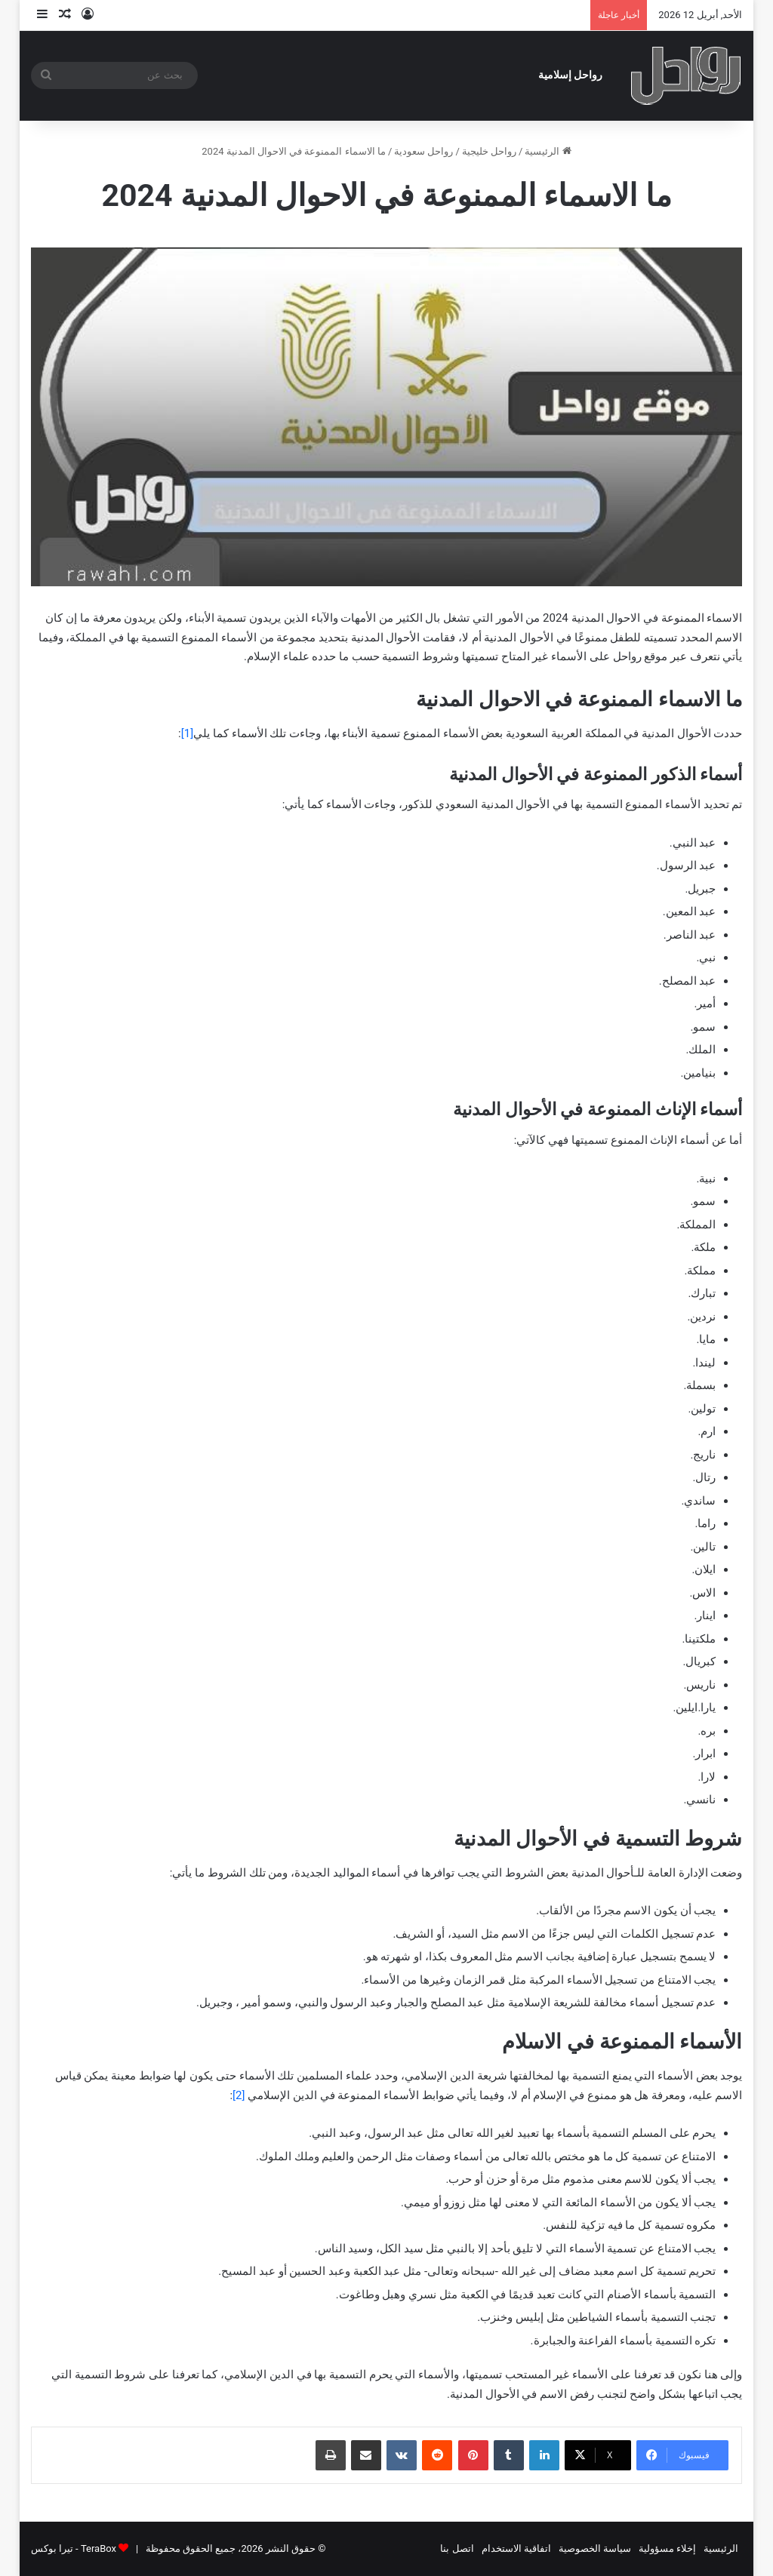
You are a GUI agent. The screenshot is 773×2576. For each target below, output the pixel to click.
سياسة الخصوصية (595, 2548)
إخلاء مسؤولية (667, 2548)
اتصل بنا (456, 2548)
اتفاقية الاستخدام (516, 2548)
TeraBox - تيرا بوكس (73, 2548)
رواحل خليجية (489, 151)
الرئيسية (548, 151)
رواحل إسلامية (570, 75)
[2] (240, 2095)
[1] (187, 733)
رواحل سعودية (423, 151)
